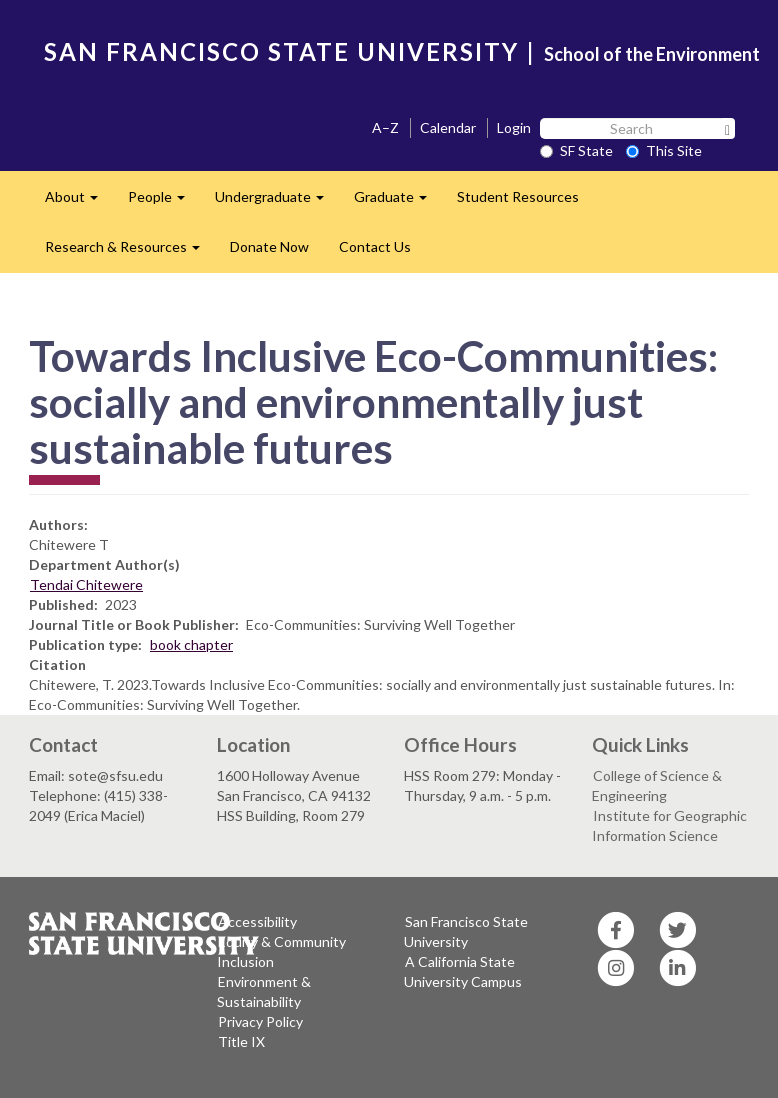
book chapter (191, 644)
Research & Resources (130, 252)
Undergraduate (277, 202)
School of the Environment (652, 54)
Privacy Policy (260, 1021)
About (79, 202)
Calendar (448, 127)
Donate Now (269, 246)
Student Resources (518, 196)
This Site (664, 150)
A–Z (385, 127)
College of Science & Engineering (657, 785)
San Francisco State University (466, 931)
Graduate (398, 202)
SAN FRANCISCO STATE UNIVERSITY (281, 51)
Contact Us (375, 246)
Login (514, 127)
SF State (576, 150)
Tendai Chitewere (86, 584)
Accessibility (257, 921)
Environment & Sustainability (264, 991)
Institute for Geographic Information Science (669, 825)
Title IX (241, 1041)
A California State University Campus (463, 971)
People (164, 202)
